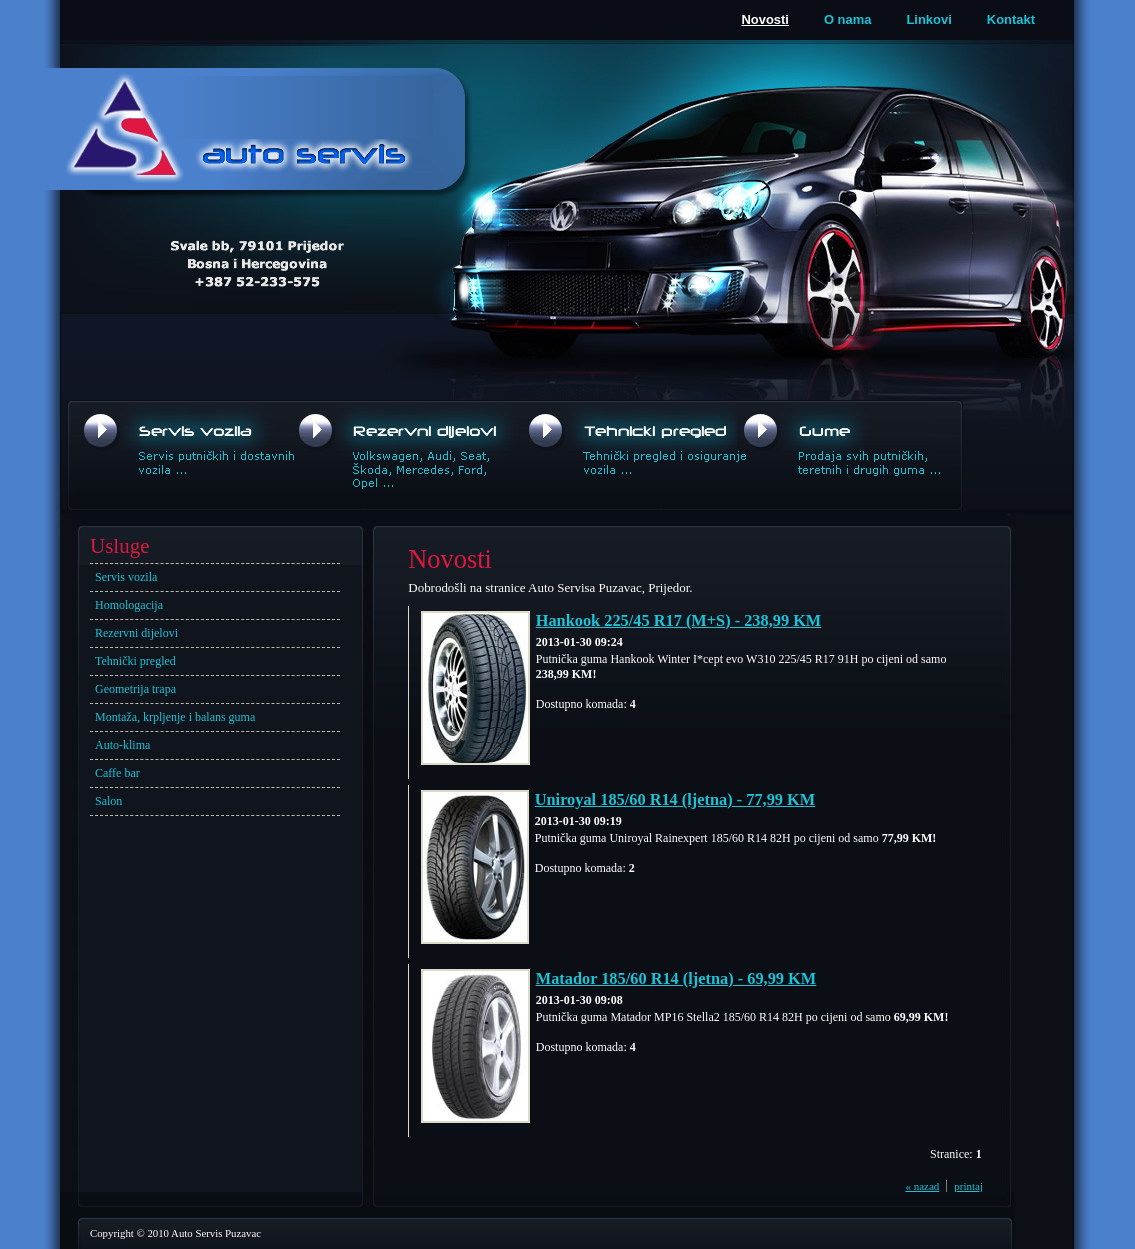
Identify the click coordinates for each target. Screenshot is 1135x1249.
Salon (108, 801)
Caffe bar (117, 773)
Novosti (765, 19)
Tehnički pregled (135, 661)
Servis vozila (126, 577)
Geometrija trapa (135, 689)
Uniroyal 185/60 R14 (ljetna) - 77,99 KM (675, 799)
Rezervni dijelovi (136, 633)
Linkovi (928, 19)
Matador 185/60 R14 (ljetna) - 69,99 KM (676, 978)
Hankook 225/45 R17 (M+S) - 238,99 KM (679, 620)
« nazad (922, 1186)
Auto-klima (122, 745)
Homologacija (129, 605)
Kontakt (1011, 19)
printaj (968, 1186)
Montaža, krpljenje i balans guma (175, 717)
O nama (848, 19)
